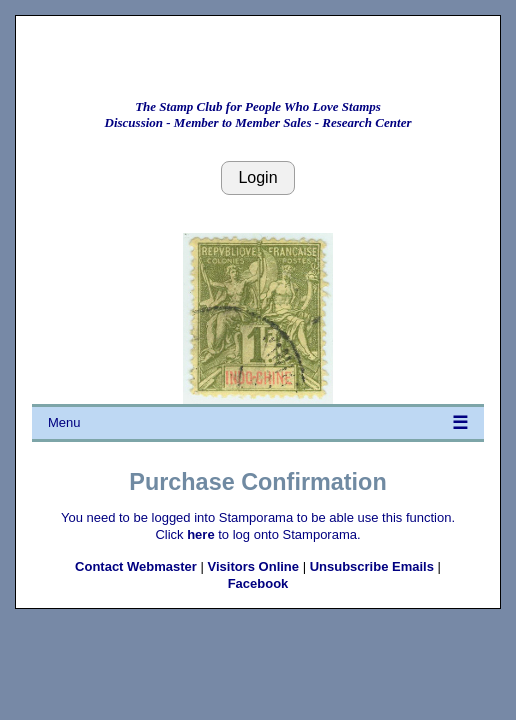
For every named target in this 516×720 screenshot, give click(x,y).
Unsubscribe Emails (372, 566)
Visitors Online (254, 566)
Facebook (258, 583)
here (200, 534)
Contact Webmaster (136, 566)
